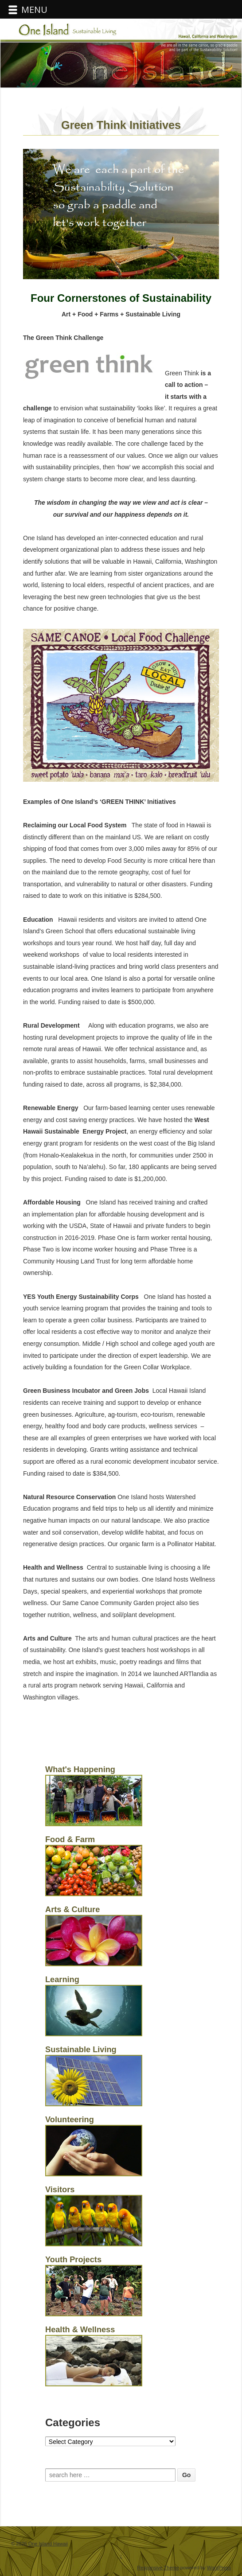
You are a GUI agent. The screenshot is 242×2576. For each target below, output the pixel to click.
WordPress (219, 2567)
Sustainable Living (81, 2049)
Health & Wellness (80, 2329)
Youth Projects (73, 2259)
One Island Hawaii (47, 2543)
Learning (62, 1979)
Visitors (59, 2189)
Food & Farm (70, 1839)
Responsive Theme (158, 2567)
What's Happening (80, 1769)
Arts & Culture (72, 1909)
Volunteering (69, 2119)
